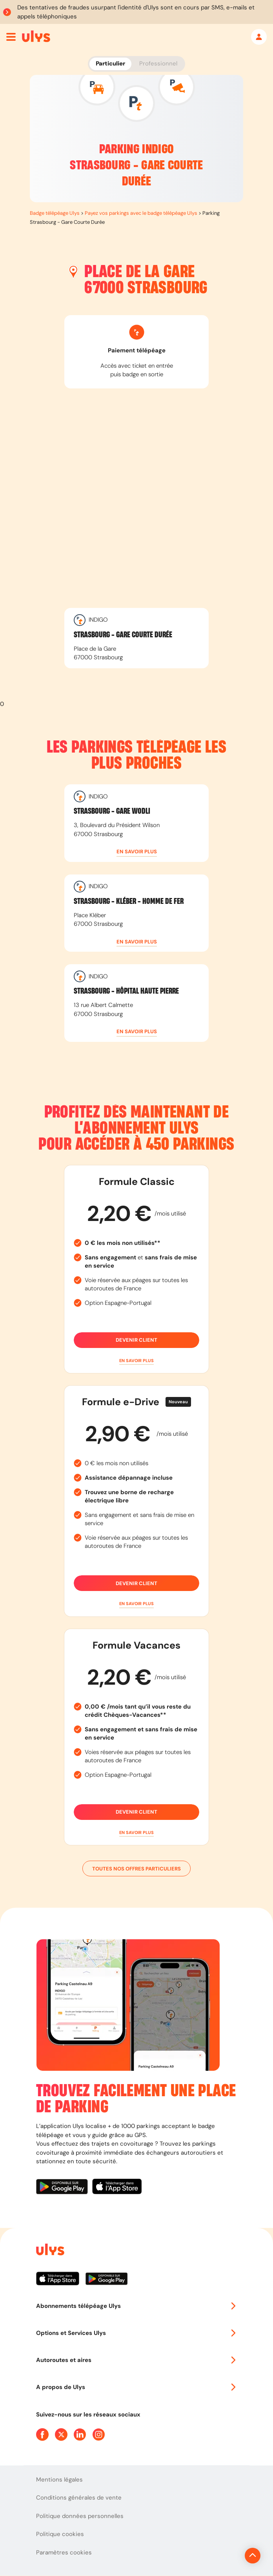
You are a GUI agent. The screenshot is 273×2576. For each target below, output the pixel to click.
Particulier (110, 63)
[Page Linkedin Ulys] (80, 2434)
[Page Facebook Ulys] (42, 2434)
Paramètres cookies (64, 2552)
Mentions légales (59, 2479)
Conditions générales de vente (79, 2498)
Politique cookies (60, 2534)
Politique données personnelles (80, 2516)
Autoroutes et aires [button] (136, 2360)
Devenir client (136, 1340)
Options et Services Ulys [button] (136, 2333)
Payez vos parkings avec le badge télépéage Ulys (141, 213)
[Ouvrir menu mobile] (11, 37)
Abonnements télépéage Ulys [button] (136, 2306)
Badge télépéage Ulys (55, 213)
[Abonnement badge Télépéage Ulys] (36, 36)
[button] (136, 852)
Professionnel (158, 63)
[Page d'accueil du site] (49, 2251)
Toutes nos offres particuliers (136, 1868)
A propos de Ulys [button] (136, 2387)
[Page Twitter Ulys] (61, 2434)
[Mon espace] (259, 37)
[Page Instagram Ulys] (99, 2434)
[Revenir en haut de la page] (226, 2555)
